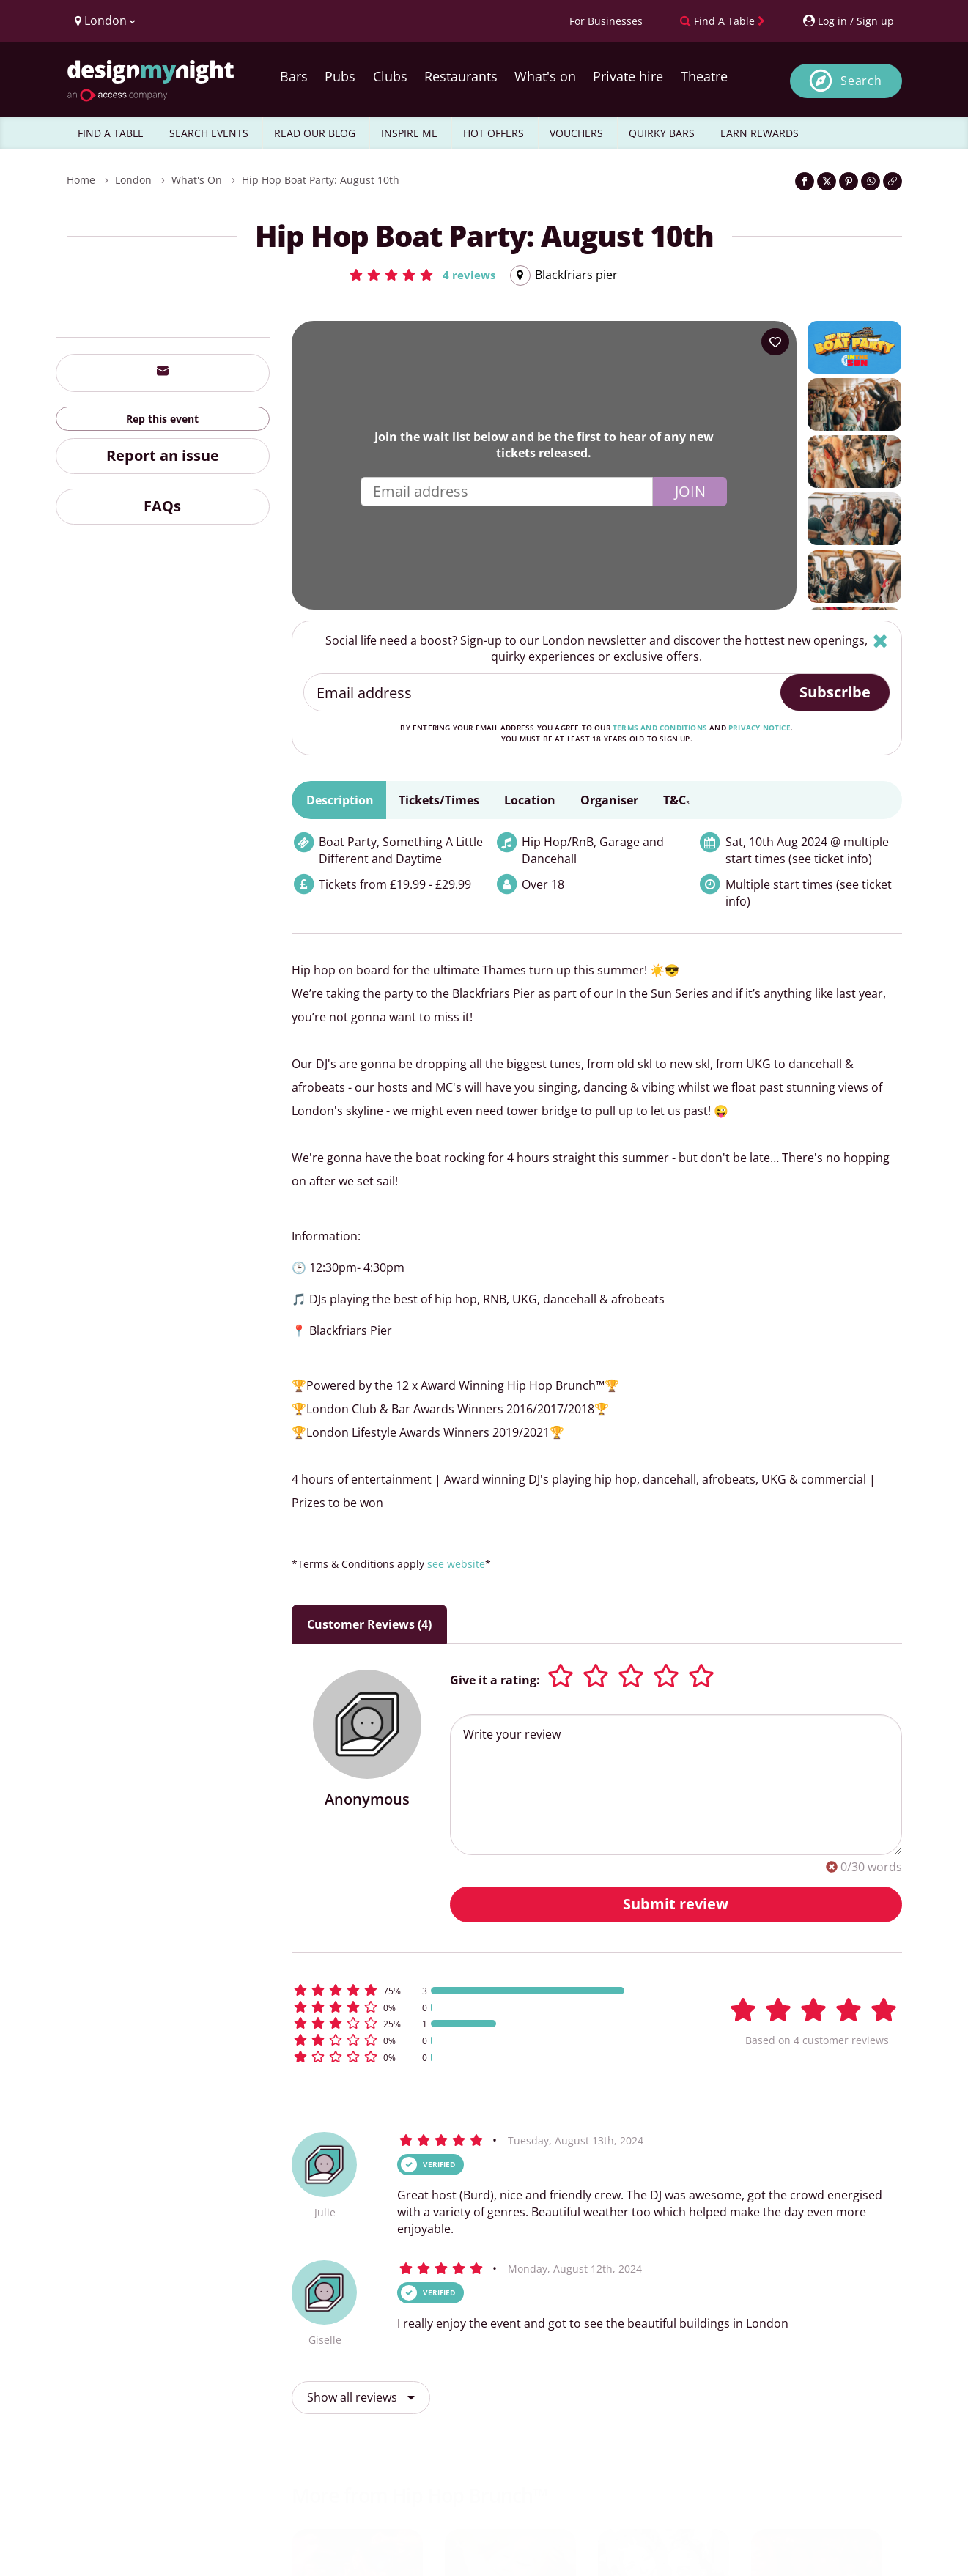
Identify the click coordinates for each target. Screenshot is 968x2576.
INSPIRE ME (409, 133)
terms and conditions (660, 727)
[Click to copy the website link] (892, 181)
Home (81, 180)
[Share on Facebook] (804, 181)
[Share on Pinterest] (848, 181)
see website (456, 1564)
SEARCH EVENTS (208, 133)
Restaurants (461, 76)
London (133, 180)
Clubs (390, 76)
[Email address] (542, 692)
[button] (422, 274)
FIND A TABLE (111, 133)
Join (690, 491)
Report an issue (162, 455)
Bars (294, 76)
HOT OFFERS (493, 133)
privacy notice (759, 727)
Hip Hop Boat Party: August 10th (320, 180)
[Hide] (880, 640)
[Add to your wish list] (775, 342)
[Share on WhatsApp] (870, 181)
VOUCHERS (576, 133)
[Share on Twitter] (826, 181)
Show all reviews (361, 2397)
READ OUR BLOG (314, 133)
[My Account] (848, 20)
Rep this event (162, 419)
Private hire (628, 76)
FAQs (162, 506)
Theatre (704, 76)
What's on (545, 76)
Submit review (675, 1904)
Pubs (340, 76)
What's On (196, 180)
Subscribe (835, 692)
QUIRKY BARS (662, 133)
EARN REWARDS (759, 133)
